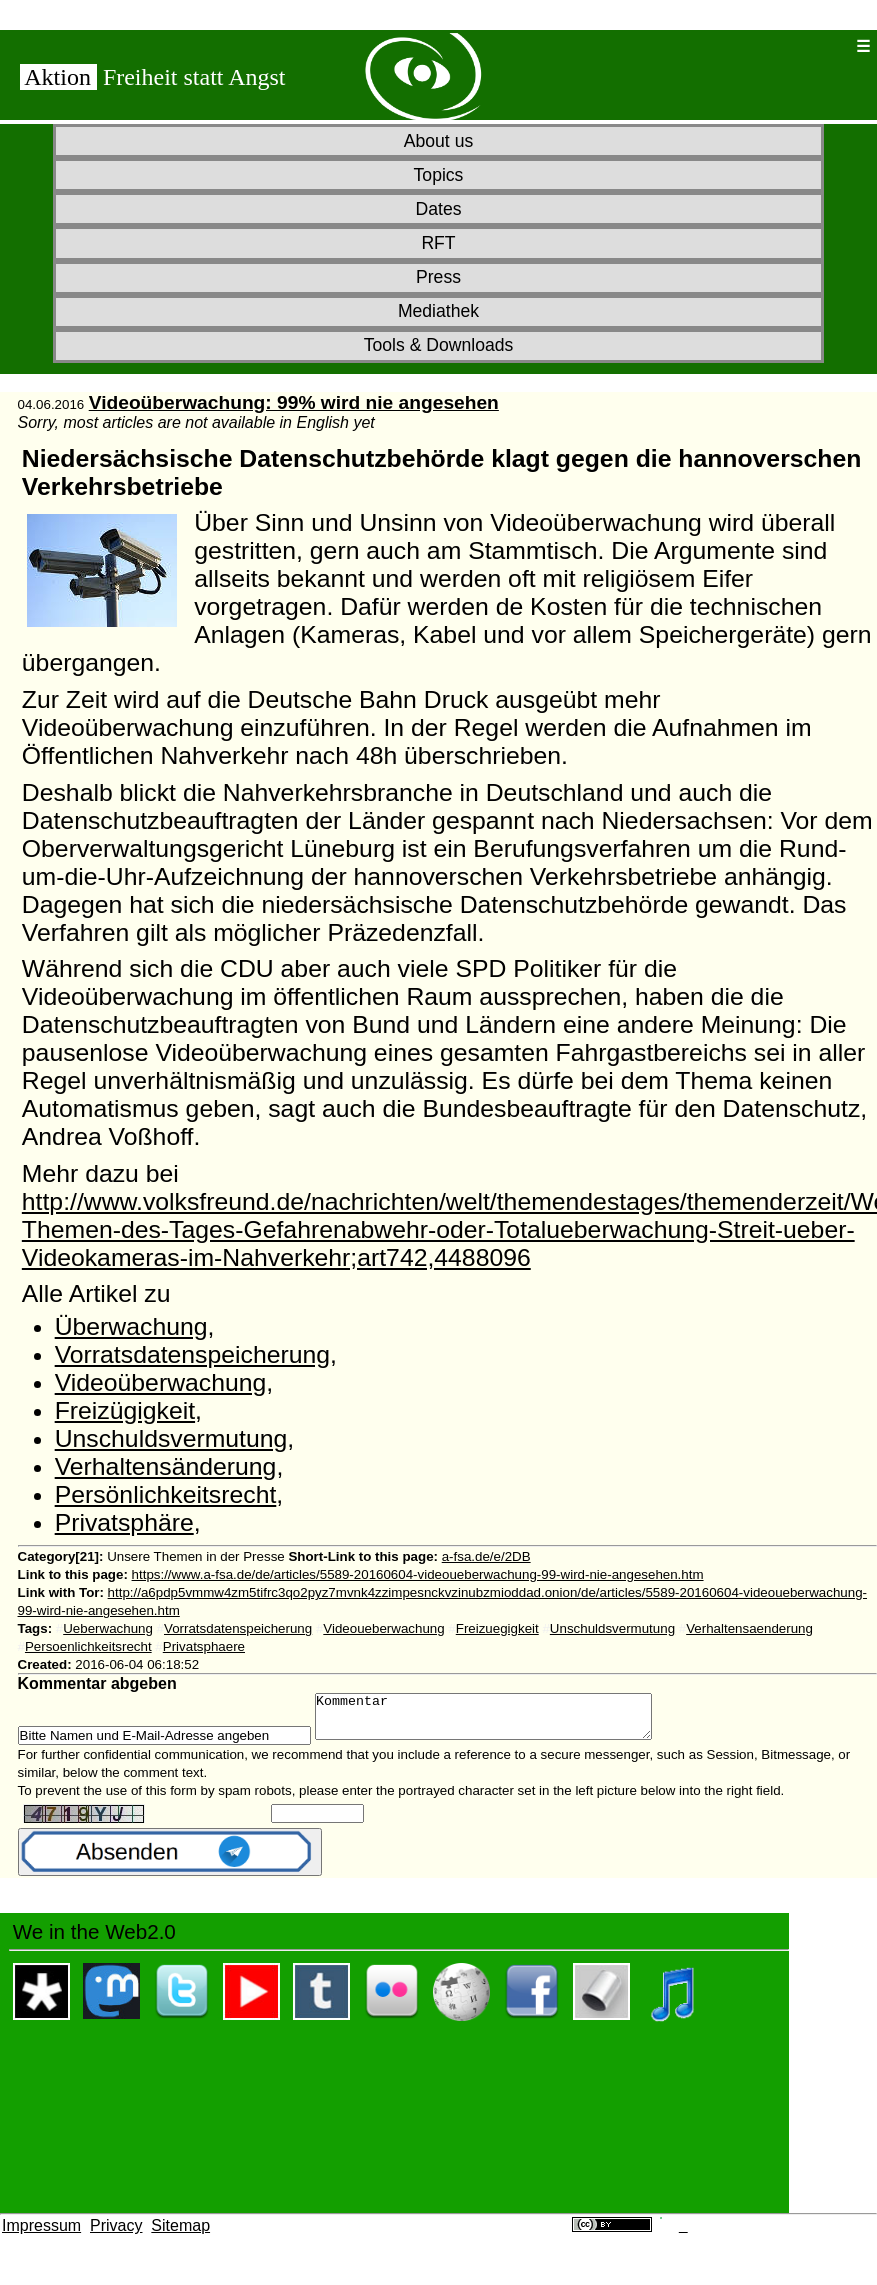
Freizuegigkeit (497, 1628)
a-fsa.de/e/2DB (486, 1556)
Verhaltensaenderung (749, 1628)
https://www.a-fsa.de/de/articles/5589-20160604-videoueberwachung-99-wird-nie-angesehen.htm (418, 1574)
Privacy (116, 2234)
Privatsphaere (204, 1646)
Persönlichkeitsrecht (166, 1494)
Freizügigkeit (125, 1410)
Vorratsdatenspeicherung (192, 1354)
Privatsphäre (124, 1522)
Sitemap (180, 2234)
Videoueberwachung (383, 1628)
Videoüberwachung (161, 1382)
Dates (439, 209)
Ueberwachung (108, 1628)
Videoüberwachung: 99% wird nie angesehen (294, 402)
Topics (439, 175)
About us (438, 141)
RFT (438, 243)
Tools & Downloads (439, 345)
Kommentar (503, 1721)
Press (438, 277)
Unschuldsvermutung (171, 1438)
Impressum (41, 2234)
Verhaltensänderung (166, 1466)
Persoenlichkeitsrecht (88, 1646)
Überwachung (131, 1326)
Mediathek (438, 311)
